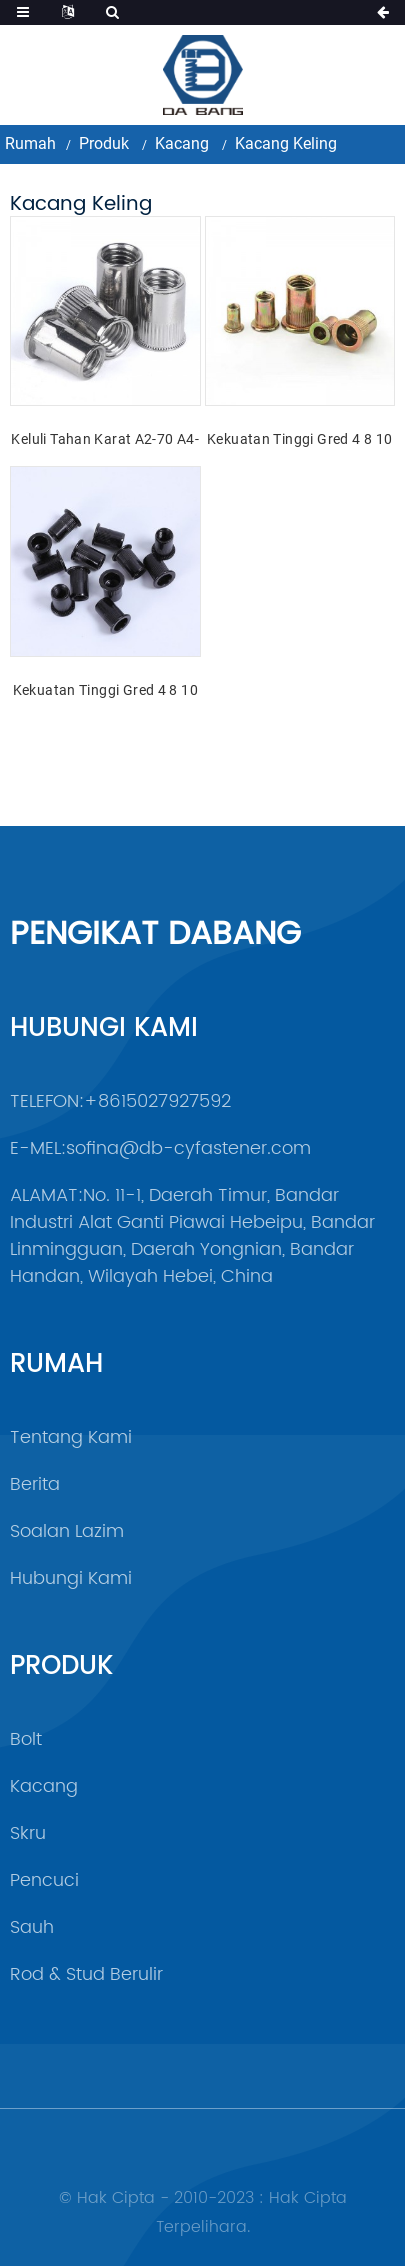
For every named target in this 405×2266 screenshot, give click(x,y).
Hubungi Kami (71, 1578)
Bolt (26, 1739)
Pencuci (44, 1880)
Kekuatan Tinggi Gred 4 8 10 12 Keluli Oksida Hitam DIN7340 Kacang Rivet (105, 692)
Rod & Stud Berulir (86, 1974)
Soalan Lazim (67, 1531)
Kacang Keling (286, 143)
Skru (28, 1833)
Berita (35, 1484)
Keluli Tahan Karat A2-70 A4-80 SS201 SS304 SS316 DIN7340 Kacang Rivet (105, 441)
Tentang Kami (71, 1437)
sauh (32, 1927)
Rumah (30, 143)
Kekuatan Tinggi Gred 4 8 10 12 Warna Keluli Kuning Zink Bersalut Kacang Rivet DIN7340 (299, 441)
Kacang (182, 143)
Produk (104, 143)
